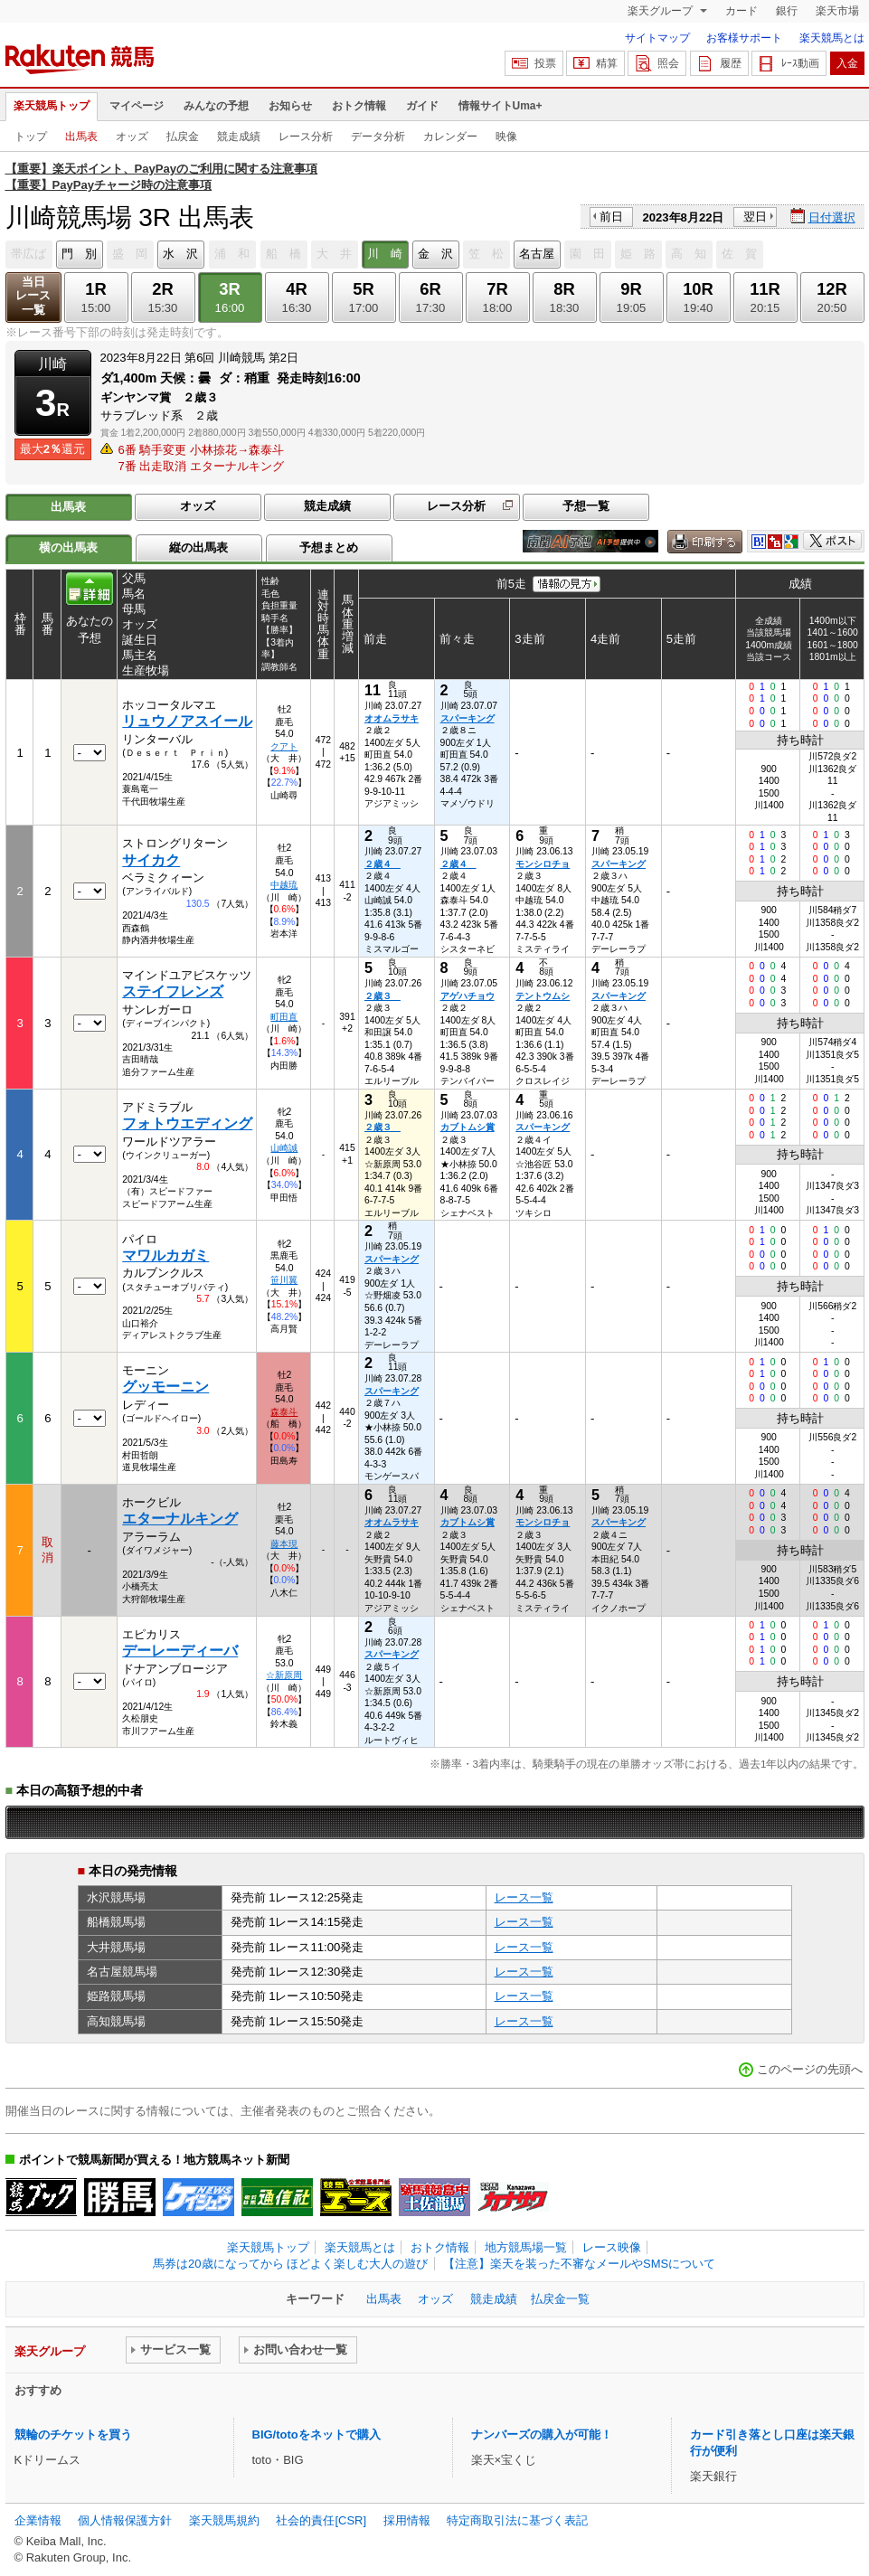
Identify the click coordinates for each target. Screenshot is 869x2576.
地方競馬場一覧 (526, 2247)
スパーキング (467, 718)
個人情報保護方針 (125, 2520)
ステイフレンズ (172, 991)
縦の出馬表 (198, 547)
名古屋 (536, 253)
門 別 (79, 253)
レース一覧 (524, 1897)
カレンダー (450, 136)
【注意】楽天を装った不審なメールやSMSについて (579, 2263)
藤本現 (284, 1544)
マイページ (136, 105)
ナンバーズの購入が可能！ (541, 2434)
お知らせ (290, 105)
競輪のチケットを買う (73, 2434)
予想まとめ (328, 547)
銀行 (787, 11)
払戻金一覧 (560, 2299)
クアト (284, 746)
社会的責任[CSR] (321, 2520)
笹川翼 (284, 1280)
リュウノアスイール (187, 721)
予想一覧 (585, 506)
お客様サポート (744, 38)
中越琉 (284, 885)
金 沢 (435, 253)
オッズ (132, 136)
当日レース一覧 (33, 296)
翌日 (755, 216)
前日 (611, 216)
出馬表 (81, 136)
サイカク (151, 860)
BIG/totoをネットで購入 (316, 2434)
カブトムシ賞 (467, 1127)
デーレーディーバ (180, 1650)
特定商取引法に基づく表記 (517, 2520)
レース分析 (306, 136)
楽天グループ (661, 11)
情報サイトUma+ (500, 105)
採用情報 (406, 2520)
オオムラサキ (391, 718)
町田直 (284, 1017)
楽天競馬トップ (52, 105)
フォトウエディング (187, 1123)
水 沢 (180, 253)
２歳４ (382, 864)
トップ (30, 136)
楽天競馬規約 (224, 2520)
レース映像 (611, 2247)
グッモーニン (165, 1386)
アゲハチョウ (467, 996)
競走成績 (238, 136)
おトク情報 (359, 105)
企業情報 (37, 2520)
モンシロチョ (542, 864)
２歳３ (382, 996)
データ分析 (378, 136)
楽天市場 (837, 11)
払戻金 (182, 136)
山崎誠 (284, 1148)
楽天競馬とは (831, 38)
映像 (506, 136)
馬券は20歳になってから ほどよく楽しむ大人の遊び (290, 2263)
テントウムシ (542, 996)
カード (741, 11)
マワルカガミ (165, 1255)
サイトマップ (657, 38)
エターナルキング (180, 1518)
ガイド (422, 105)
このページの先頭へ (810, 2069)
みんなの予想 (216, 105)
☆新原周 (284, 1675)
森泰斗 (284, 1412)
